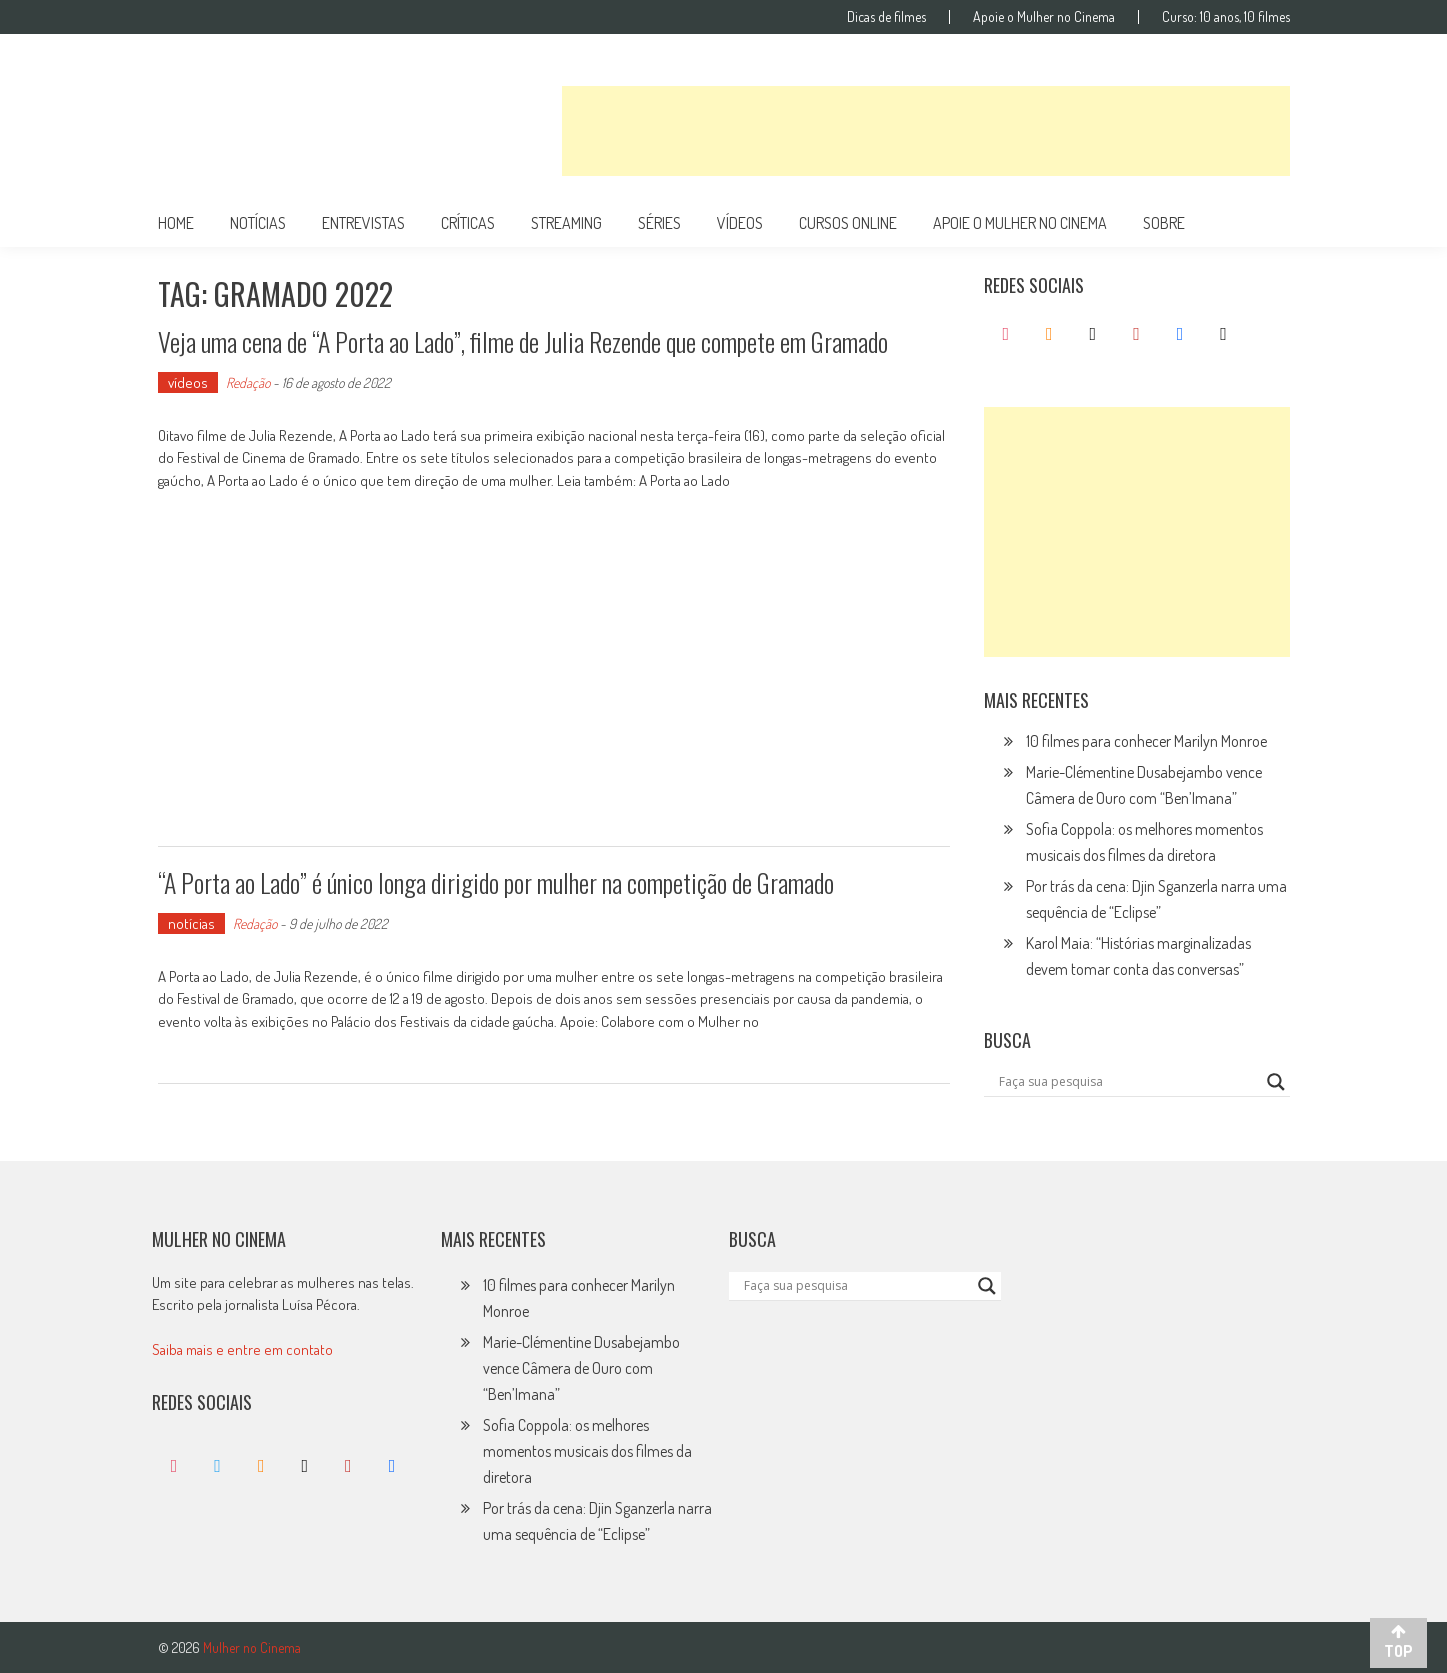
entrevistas (363, 223)
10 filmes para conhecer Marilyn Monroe (1146, 741)
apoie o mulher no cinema (1020, 223)
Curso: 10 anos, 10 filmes (1226, 17)
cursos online (848, 223)
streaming (566, 223)
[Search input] (1128, 1082)
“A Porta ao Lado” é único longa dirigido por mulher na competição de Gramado (496, 882)
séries (659, 223)
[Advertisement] (926, 131)
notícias (258, 223)
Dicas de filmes (886, 17)
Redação (248, 382)
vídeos (740, 223)
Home (176, 223)
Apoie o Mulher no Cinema (1044, 17)
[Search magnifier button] (1276, 1082)
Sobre (1164, 223)
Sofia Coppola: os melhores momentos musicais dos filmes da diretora (587, 1451)
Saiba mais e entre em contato (242, 1349)
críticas (468, 223)
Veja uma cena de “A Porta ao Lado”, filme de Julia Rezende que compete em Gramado (523, 341)
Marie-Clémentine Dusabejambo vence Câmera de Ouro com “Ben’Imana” (581, 1368)
